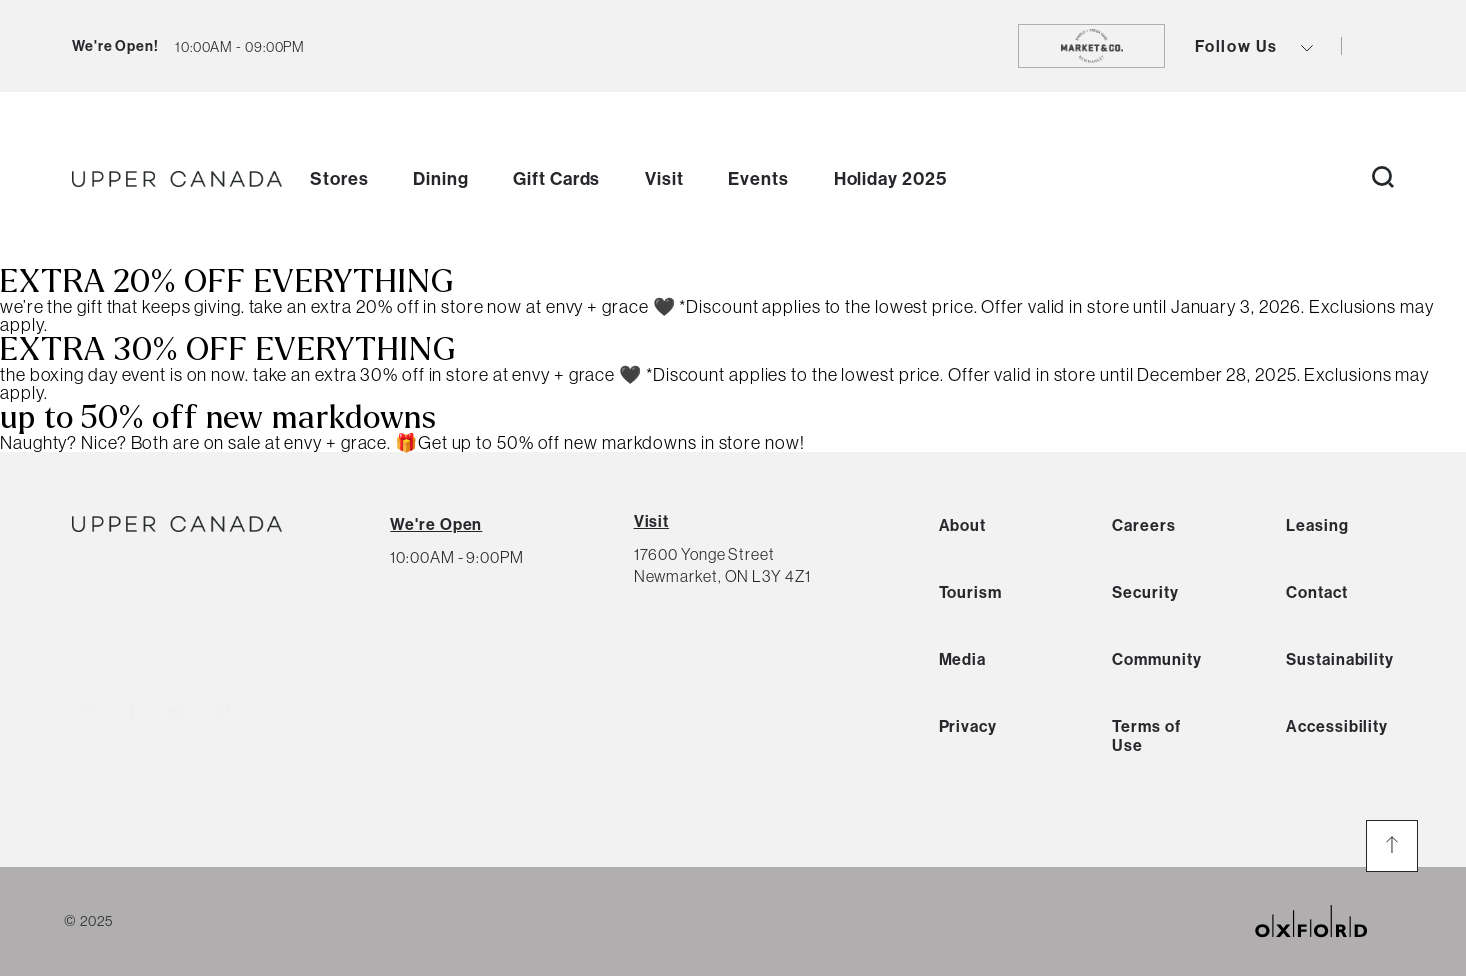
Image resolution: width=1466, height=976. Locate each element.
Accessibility (1337, 726)
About (963, 525)
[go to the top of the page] (1392, 846)
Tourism (970, 592)
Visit (664, 178)
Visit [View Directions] (652, 521)
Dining (440, 178)
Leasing (1317, 525)
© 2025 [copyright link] (88, 921)
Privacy (968, 726)
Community (1156, 659)
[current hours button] (240, 46)
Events (758, 178)
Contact (1316, 592)
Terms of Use (1146, 735)
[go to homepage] (177, 179)
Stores (339, 178)
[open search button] (1383, 178)
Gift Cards (556, 178)
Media (963, 659)
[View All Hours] (436, 524)
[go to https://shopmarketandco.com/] (1091, 46)
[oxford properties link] (1327, 921)
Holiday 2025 (890, 178)
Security (1145, 592)
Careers (1143, 525)
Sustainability (1340, 659)
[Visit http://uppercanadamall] (87, 709)
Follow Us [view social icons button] (1254, 46)
